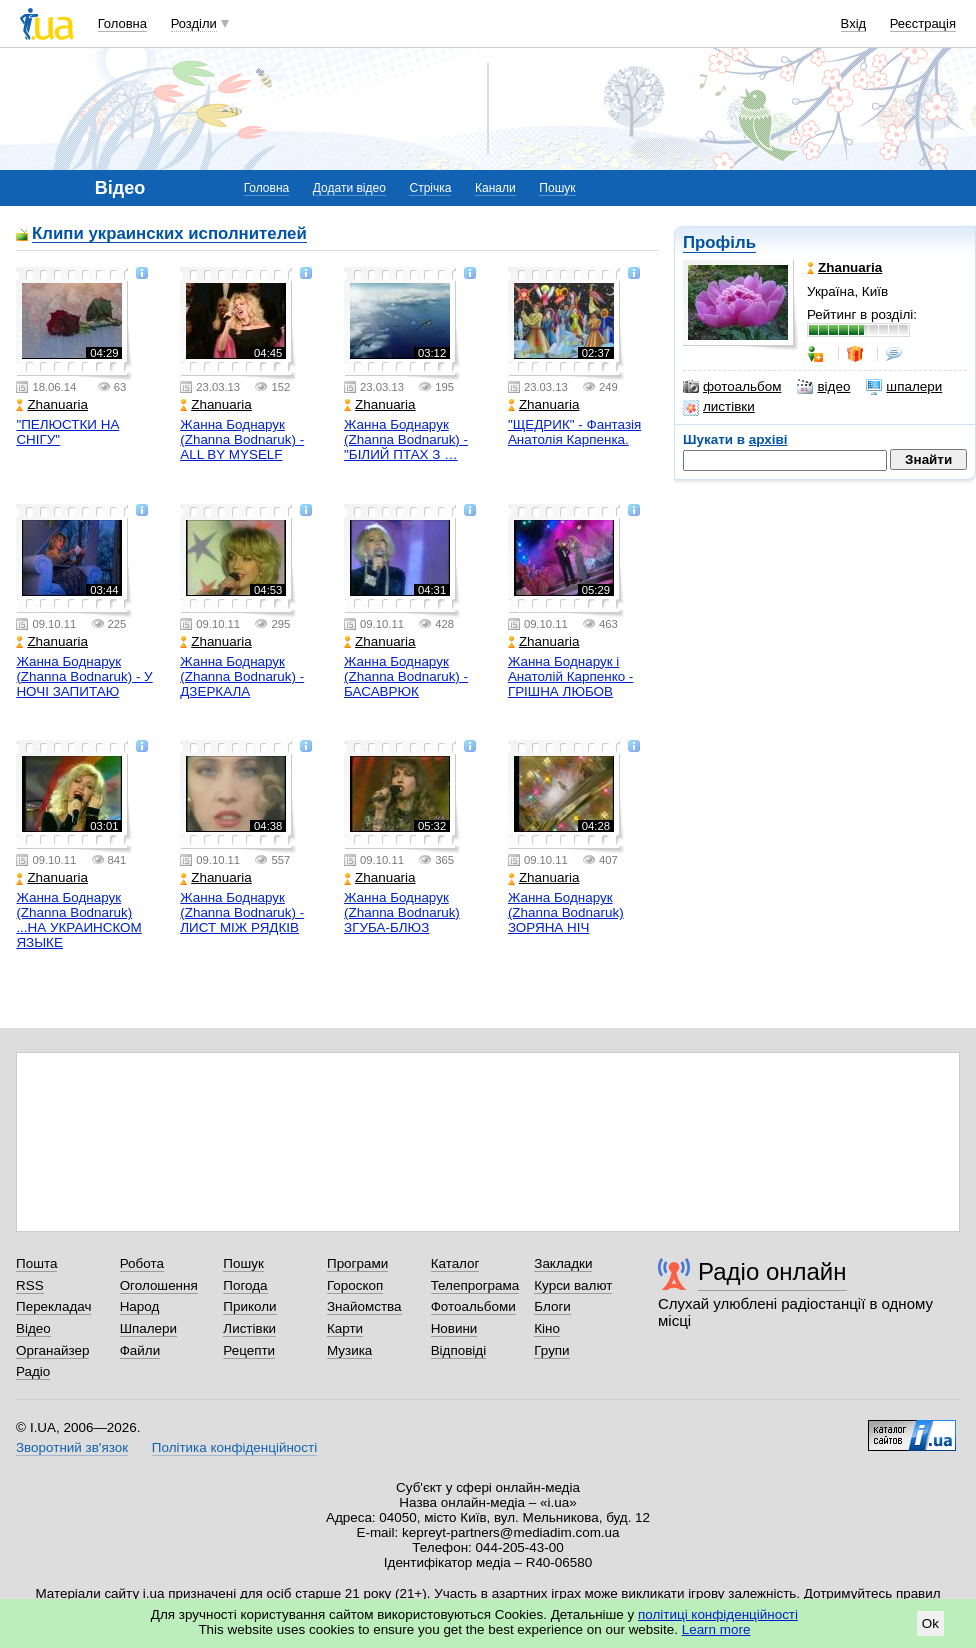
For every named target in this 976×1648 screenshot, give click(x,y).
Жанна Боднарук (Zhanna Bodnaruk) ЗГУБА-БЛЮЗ (402, 912)
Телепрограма (475, 1285)
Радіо (33, 1371)
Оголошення (159, 1285)
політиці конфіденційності (718, 1614)
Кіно (547, 1328)
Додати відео (349, 188)
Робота (142, 1263)
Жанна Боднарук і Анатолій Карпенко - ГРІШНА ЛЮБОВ (570, 676)
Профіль (719, 242)
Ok (930, 1623)
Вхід (854, 23)
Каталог (455, 1263)
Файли (140, 1350)
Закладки (563, 1263)
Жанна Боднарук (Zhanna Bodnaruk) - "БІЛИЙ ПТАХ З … (406, 439)
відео (823, 387)
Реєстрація (923, 23)
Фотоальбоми (473, 1306)
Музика (349, 1350)
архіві (768, 439)
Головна (122, 23)
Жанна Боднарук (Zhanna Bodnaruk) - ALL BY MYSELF (242, 439)
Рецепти (249, 1350)
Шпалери (148, 1328)
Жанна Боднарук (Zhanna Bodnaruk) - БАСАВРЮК (406, 676)
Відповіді (459, 1350)
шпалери (904, 387)
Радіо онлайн (772, 1271)
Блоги (552, 1306)
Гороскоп (355, 1285)
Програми (357, 1263)
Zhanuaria (52, 404)
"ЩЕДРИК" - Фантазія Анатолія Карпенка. (574, 432)
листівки (719, 407)
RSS (30, 1285)
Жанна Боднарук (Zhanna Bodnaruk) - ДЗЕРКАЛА (242, 676)
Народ (140, 1306)
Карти (345, 1328)
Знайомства (364, 1306)
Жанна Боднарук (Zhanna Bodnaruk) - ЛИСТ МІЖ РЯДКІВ (242, 912)
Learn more (716, 1629)
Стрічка (430, 188)
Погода (245, 1285)
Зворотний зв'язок (72, 1447)
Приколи (249, 1306)
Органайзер (52, 1350)
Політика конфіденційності (234, 1447)
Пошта (36, 1263)
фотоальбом (732, 387)
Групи (551, 1350)
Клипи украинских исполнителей (169, 234)
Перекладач (53, 1306)
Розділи (194, 23)
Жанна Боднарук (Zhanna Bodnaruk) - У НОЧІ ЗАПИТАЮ (84, 676)
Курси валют (573, 1285)
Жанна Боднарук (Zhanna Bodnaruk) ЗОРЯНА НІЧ (566, 912)
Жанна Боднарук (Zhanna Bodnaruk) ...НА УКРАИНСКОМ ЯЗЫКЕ (78, 920)
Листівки (249, 1328)
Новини (454, 1328)
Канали (495, 188)
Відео (33, 1328)
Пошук (557, 188)
